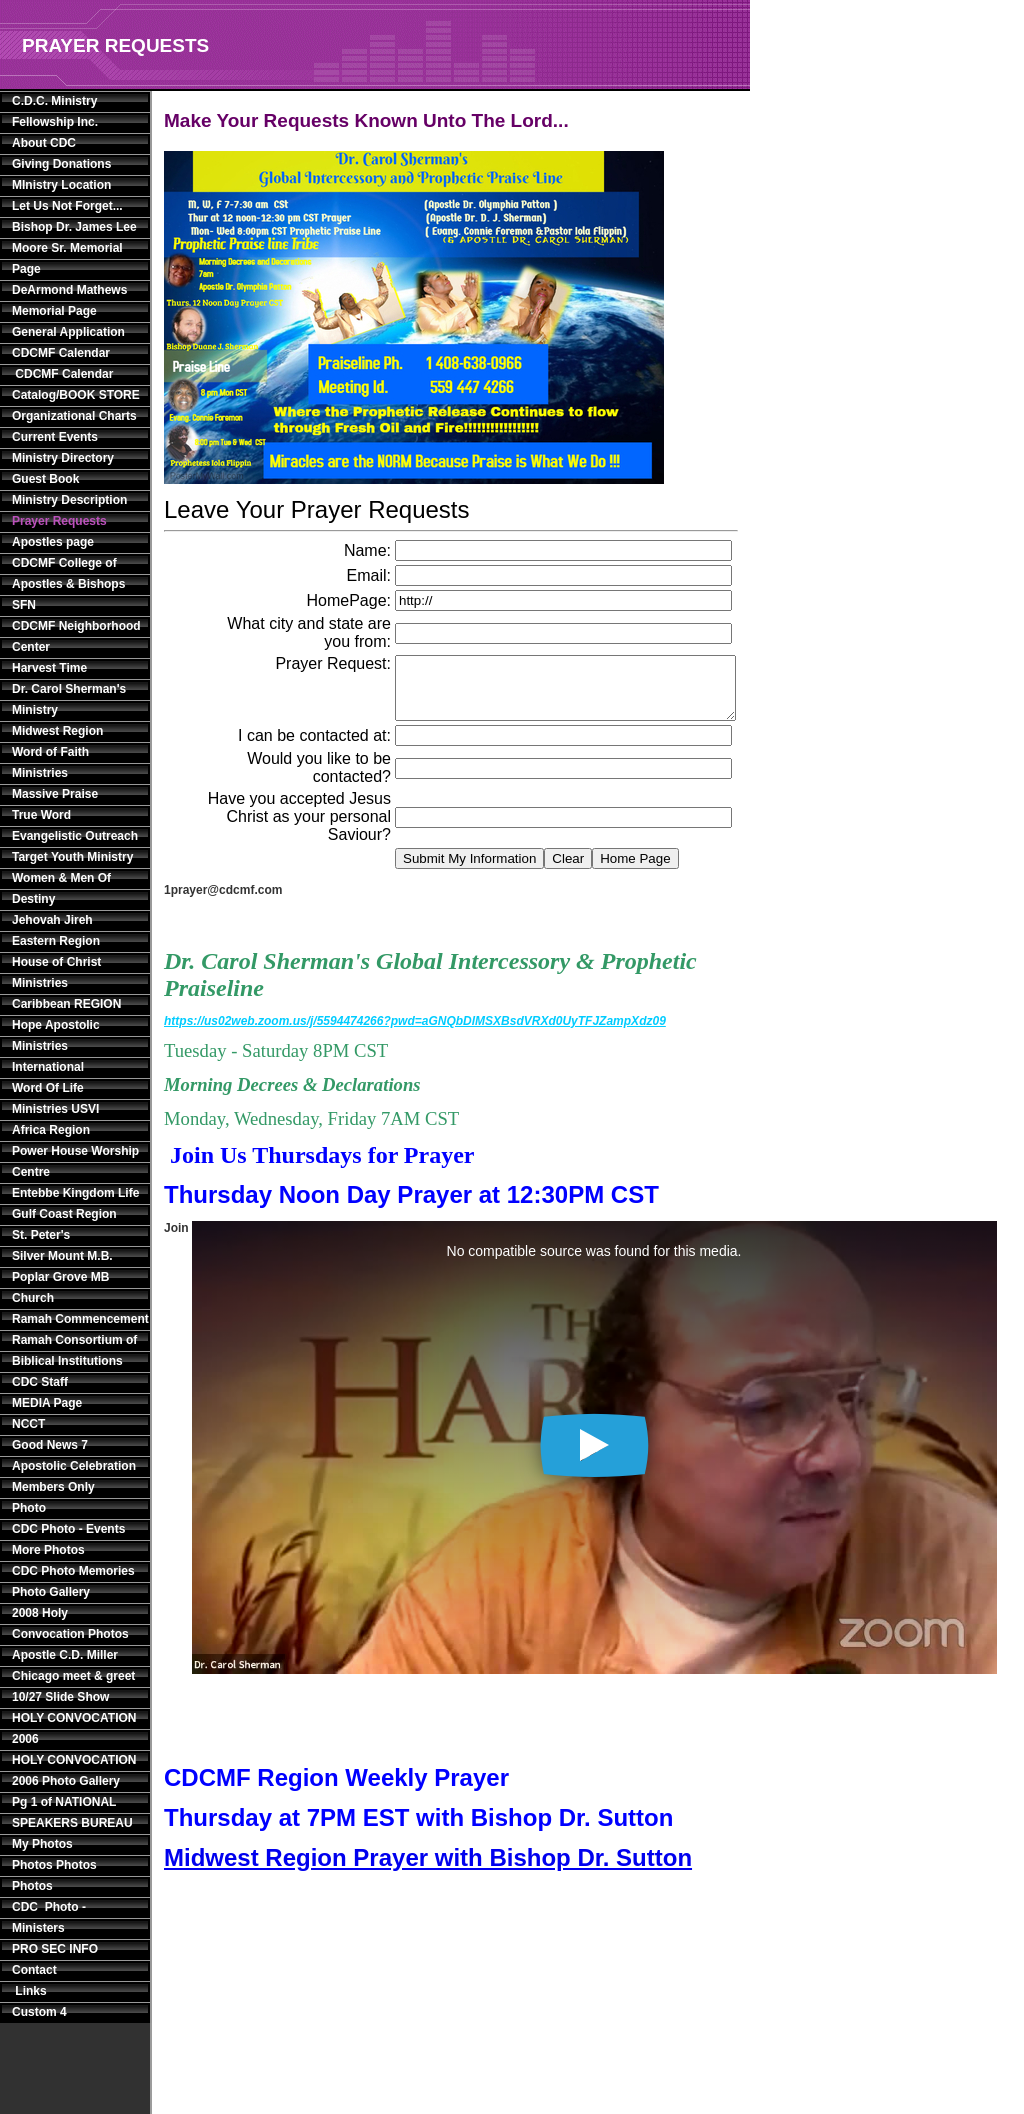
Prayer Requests (59, 521)
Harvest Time (49, 668)
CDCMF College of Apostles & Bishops (68, 573)
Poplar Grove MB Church (60, 1287)
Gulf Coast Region (64, 1214)
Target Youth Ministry (72, 857)
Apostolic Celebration (74, 1466)
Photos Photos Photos (54, 1875)
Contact (34, 1970)
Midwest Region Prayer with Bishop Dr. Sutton (428, 1869)
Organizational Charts (74, 416)
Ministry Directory (63, 458)
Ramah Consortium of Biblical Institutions (74, 1350)
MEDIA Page (47, 1403)
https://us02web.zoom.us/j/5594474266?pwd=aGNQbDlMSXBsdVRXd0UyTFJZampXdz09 (415, 1033)
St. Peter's (41, 1235)
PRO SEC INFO (55, 1949)
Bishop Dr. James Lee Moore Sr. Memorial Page (74, 248)
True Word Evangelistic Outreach (75, 825)
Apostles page (53, 542)
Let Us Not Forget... (67, 206)
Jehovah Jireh (52, 920)
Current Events (55, 437)
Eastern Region (56, 941)
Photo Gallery (51, 1592)
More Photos (48, 1550)
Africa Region (51, 1130)
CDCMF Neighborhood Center (76, 636)
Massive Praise (55, 794)
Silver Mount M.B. (62, 1256)
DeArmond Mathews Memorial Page (69, 300)
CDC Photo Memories (73, 1571)
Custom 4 (39, 2012)
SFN (24, 605)
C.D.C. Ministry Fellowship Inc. (55, 111)
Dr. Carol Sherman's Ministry (69, 699)
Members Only (53, 1487)
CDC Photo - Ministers (49, 1917)
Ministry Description (69, 500)
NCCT (28, 1424)
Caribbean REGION (66, 1004)
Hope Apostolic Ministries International (56, 1046)
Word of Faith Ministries (50, 762)
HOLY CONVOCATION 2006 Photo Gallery (74, 1770)
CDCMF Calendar (61, 353)
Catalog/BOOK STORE (76, 395)
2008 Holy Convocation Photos (70, 1623)
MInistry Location (61, 185)
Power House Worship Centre (75, 1161)
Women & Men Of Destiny (61, 888)
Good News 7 (50, 1445)
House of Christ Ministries (56, 972)
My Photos (42, 1844)
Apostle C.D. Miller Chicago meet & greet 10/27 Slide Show (73, 1676)
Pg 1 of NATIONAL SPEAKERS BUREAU (72, 1812)
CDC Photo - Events (68, 1529)
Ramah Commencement (77, 1319)
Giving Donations (61, 164)
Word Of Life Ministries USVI (55, 1098)
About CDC (44, 143)
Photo (29, 1508)
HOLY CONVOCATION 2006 (74, 1728)
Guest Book (45, 479)
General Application (68, 332)
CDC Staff (40, 1382)
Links (29, 1991)
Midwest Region (57, 731)
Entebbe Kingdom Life (75, 1193)
